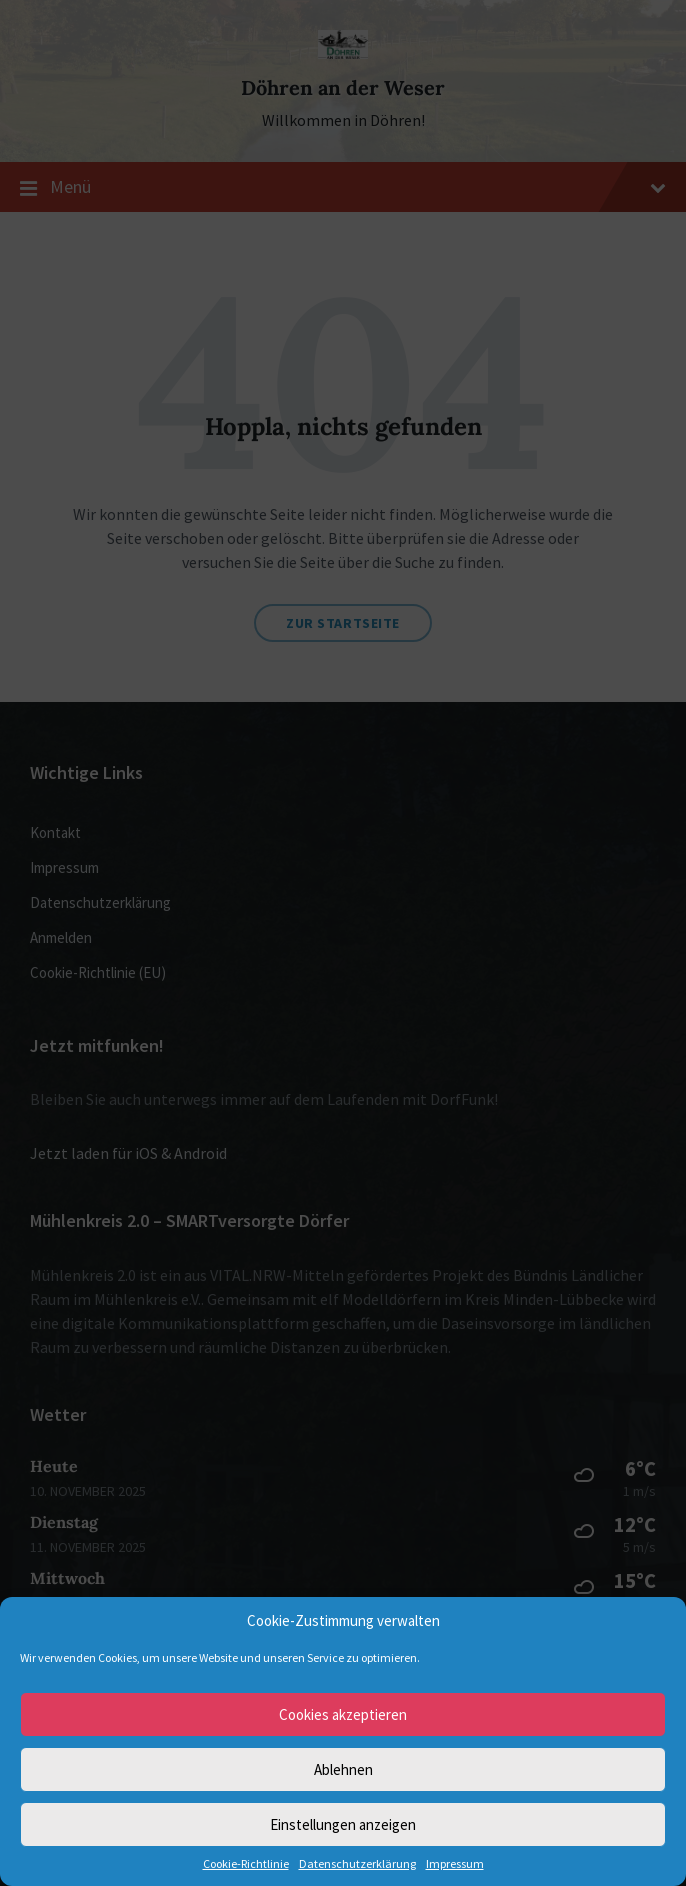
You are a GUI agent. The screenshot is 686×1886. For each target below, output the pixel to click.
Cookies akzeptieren (343, 1714)
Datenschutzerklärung (357, 1864)
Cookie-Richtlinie (246, 1864)
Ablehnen (343, 1769)
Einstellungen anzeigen (343, 1824)
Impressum (455, 1864)
